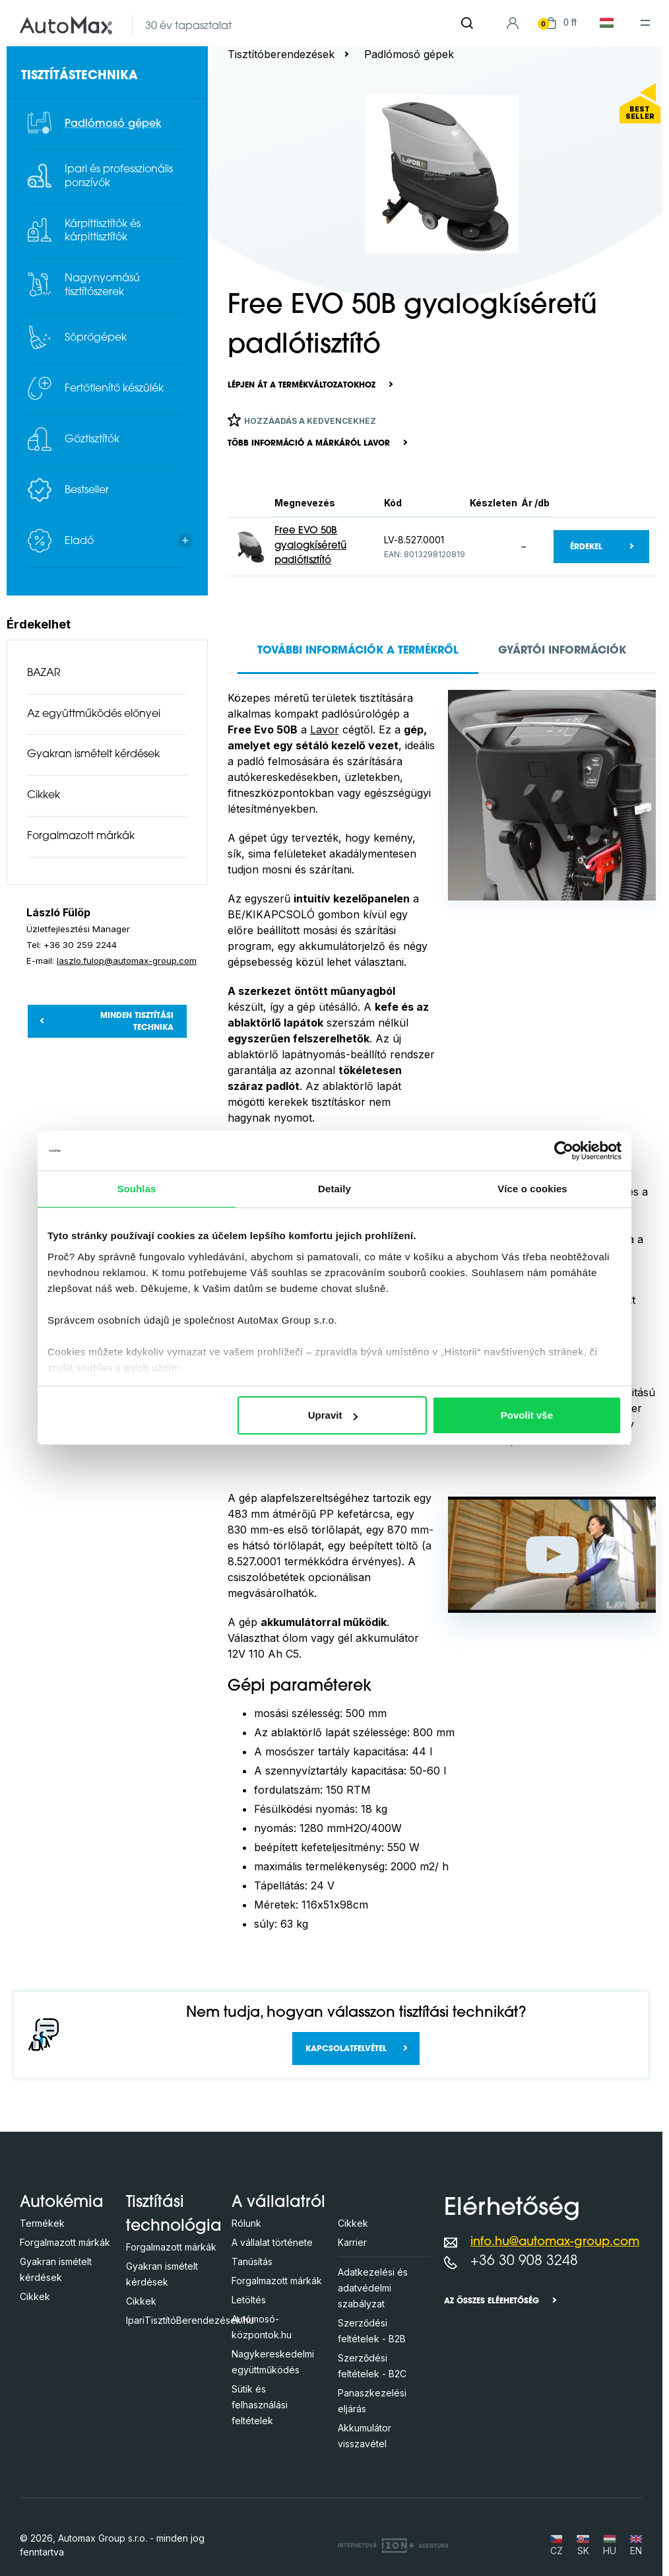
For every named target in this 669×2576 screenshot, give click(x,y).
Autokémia (62, 2203)
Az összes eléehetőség (491, 2301)
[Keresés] (467, 23)
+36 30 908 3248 (524, 2261)
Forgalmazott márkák (81, 836)
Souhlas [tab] (136, 1188)
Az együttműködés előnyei (93, 714)
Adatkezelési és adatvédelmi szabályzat (373, 2287)
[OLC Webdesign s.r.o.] (393, 2545)
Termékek (42, 2223)
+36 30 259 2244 (80, 944)
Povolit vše (527, 1415)
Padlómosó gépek (409, 54)
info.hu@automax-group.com (554, 2242)
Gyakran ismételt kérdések (93, 754)
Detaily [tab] (334, 1188)
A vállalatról (278, 2203)
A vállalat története (272, 2242)
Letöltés (249, 2299)
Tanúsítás (252, 2261)
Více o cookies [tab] (532, 1188)
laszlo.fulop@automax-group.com (127, 960)
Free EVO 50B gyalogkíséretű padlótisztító (310, 546)
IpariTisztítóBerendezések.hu (190, 2320)
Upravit (333, 1415)
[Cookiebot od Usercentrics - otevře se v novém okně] (563, 1151)
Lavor (324, 729)
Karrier (352, 2242)
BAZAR (44, 673)
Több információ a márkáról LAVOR (309, 444)
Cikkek (43, 795)
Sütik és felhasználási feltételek (260, 2404)
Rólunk (246, 2223)
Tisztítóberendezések (281, 54)
